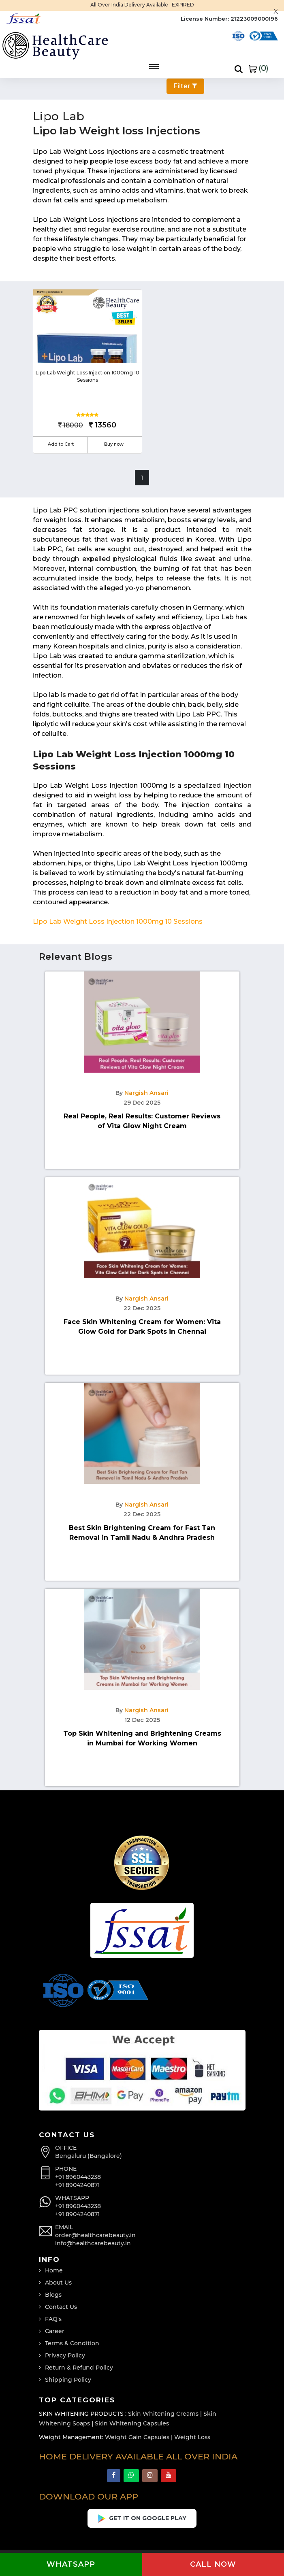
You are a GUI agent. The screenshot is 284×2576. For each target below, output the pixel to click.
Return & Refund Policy (79, 2367)
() (258, 68)
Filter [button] (185, 86)
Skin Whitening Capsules (132, 2423)
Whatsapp (71, 2564)
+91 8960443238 (78, 2177)
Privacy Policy (65, 2355)
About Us (58, 2282)
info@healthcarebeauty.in (93, 2243)
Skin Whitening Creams (163, 2413)
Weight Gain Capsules (137, 2437)
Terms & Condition (72, 2343)
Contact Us (61, 2306)
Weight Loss (192, 2437)
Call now (213, 2564)
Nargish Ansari (146, 1093)
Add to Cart (61, 444)
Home (54, 2270)
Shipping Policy (68, 2379)
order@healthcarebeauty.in (95, 2235)
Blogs (53, 2294)
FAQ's (53, 2319)
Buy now (114, 444)
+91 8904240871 (77, 2185)
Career (54, 2331)
